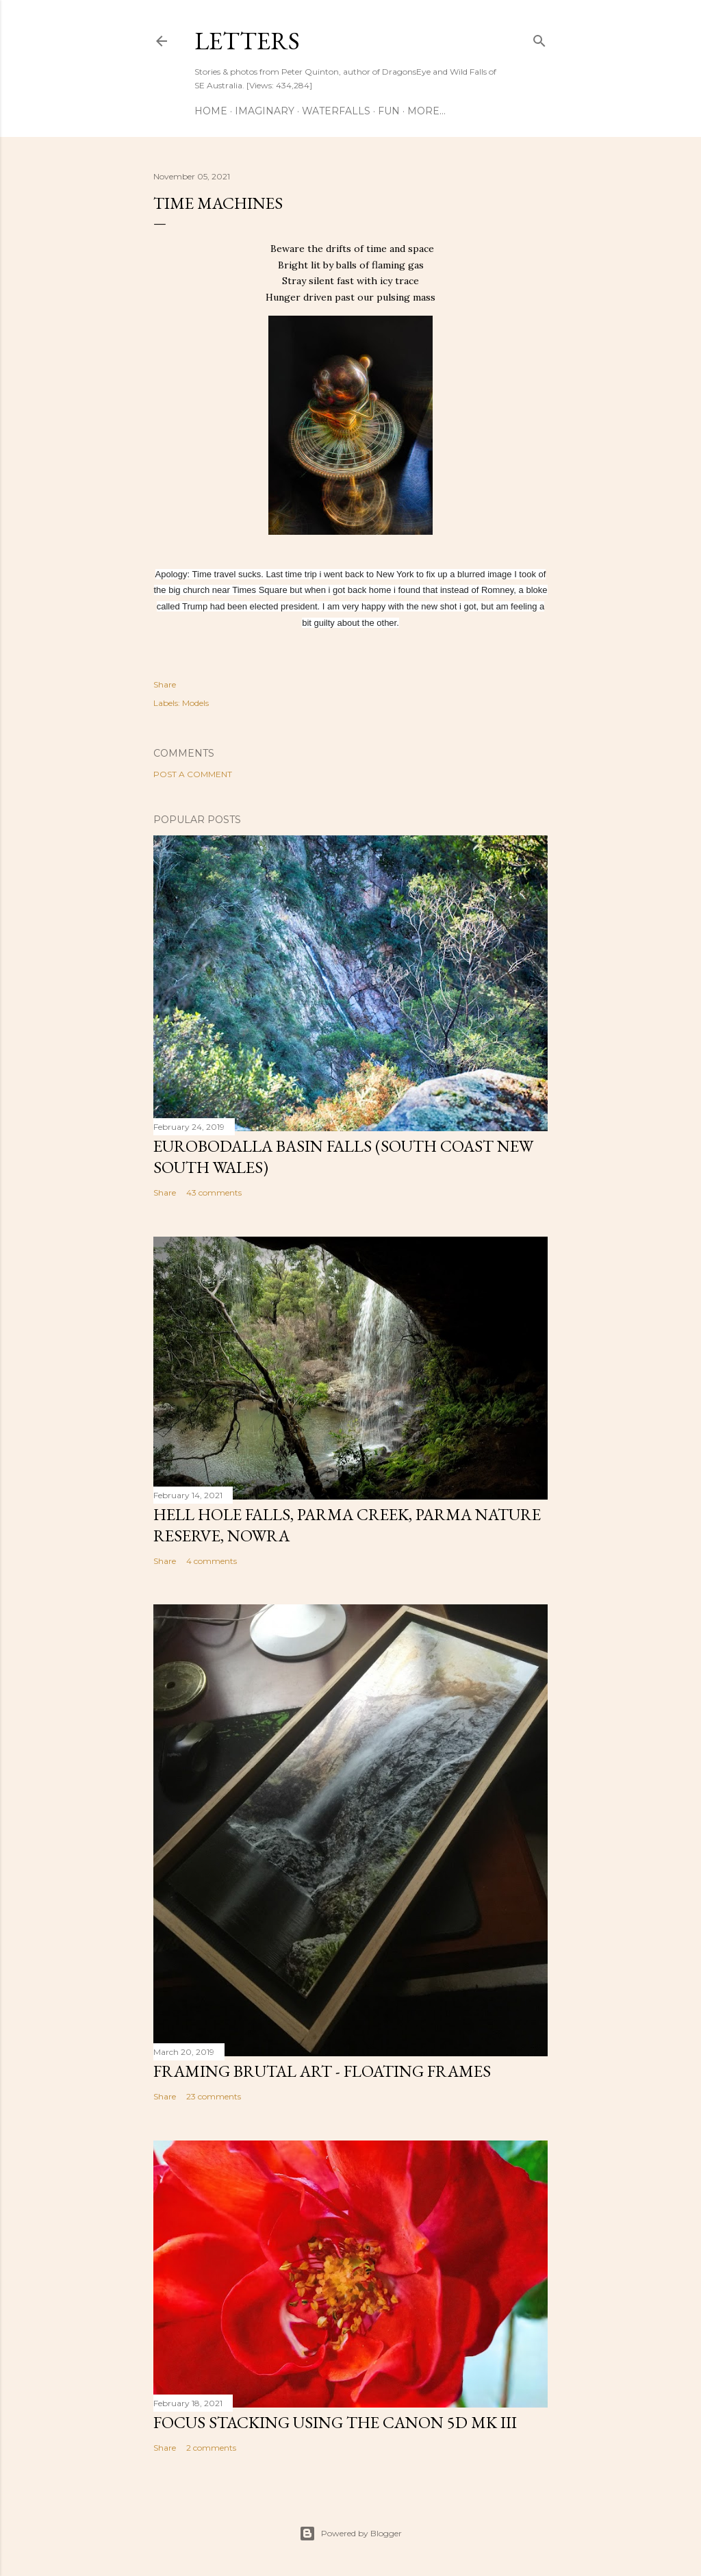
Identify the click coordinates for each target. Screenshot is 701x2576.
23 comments (213, 2096)
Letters (247, 41)
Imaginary (264, 111)
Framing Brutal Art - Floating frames (322, 2071)
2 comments (211, 2447)
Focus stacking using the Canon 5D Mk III (335, 2422)
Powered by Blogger (350, 2533)
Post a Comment (192, 774)
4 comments (211, 1561)
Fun (389, 111)
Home (210, 111)
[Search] (539, 38)
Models (195, 703)
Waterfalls (336, 111)
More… (426, 111)
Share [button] (164, 684)
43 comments (214, 1192)
